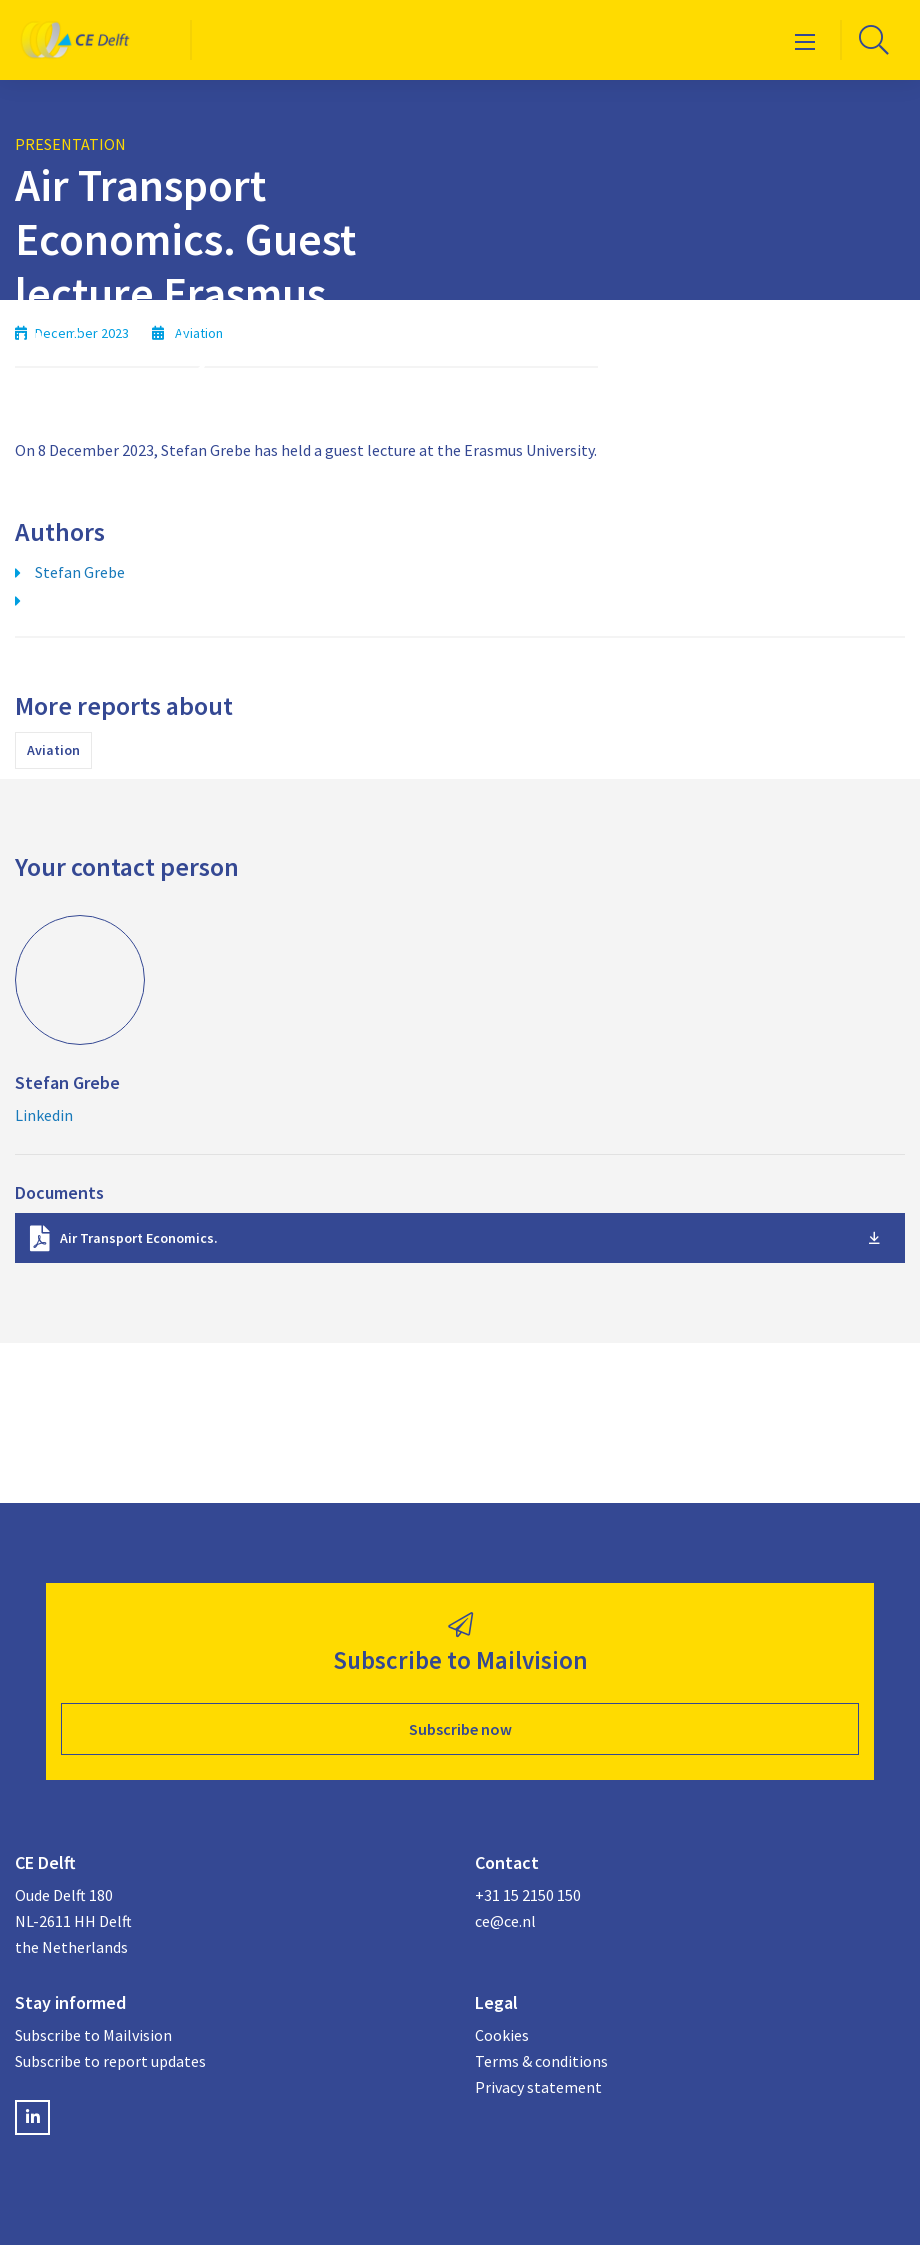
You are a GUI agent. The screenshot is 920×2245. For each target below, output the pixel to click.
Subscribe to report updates (110, 2061)
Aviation (53, 750)
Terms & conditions (541, 2061)
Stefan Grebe (80, 572)
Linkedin (44, 1115)
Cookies (502, 2035)
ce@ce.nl (505, 1921)
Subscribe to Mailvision (93, 2035)
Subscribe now (460, 1729)
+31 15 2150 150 (528, 1895)
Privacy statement (538, 2087)
